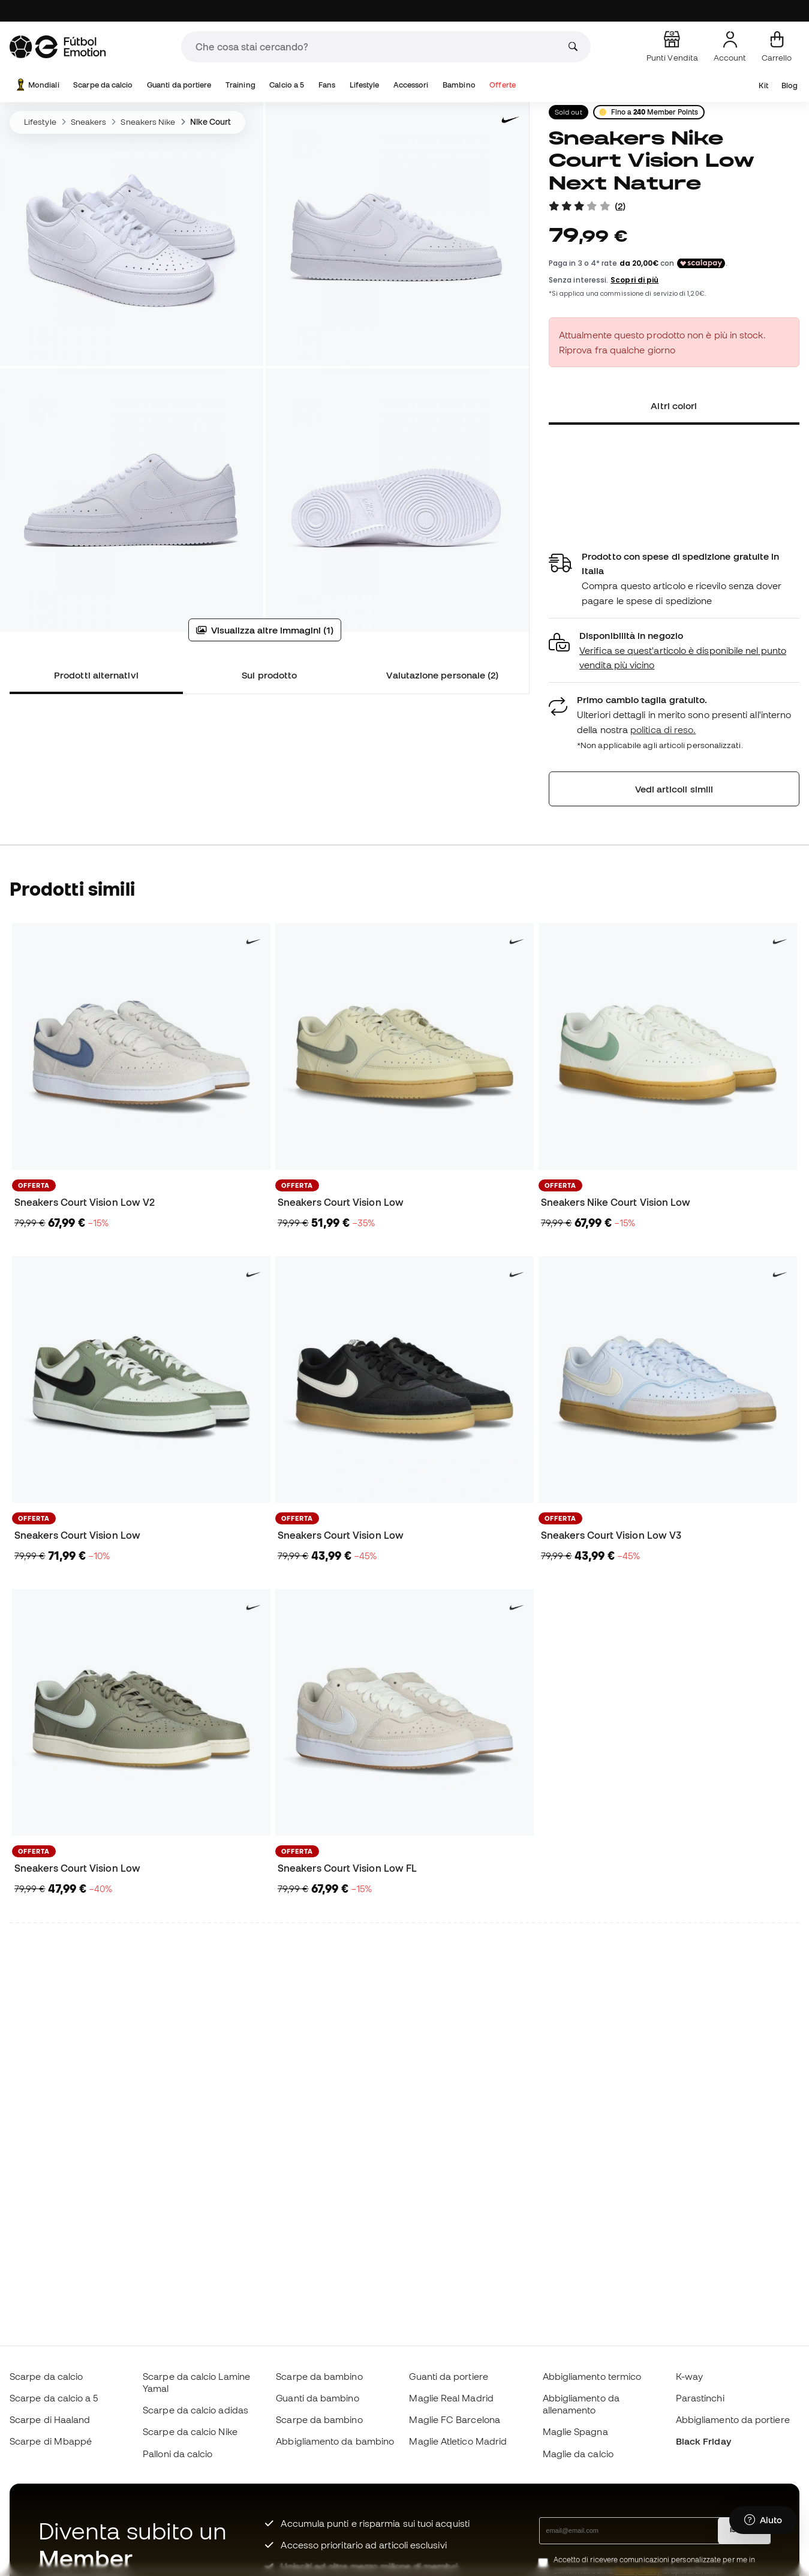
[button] (674, 651)
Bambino (459, 84)
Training (240, 84)
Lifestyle (365, 84)
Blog (789, 85)
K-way (689, 2376)
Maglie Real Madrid (451, 2397)
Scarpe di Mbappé (51, 2441)
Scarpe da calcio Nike (190, 2431)
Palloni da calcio (177, 2453)
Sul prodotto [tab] (269, 674)
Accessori (411, 84)
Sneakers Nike (148, 122)
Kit (763, 85)
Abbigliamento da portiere (733, 2419)
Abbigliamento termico (592, 2376)
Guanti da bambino (317, 2397)
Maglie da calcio (578, 2453)
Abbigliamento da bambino (335, 2441)
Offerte (502, 84)
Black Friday (703, 2441)
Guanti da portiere (179, 84)
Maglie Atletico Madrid (458, 2441)
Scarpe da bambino (319, 2376)
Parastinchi (700, 2397)
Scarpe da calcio (103, 84)
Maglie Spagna (575, 2431)
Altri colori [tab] (674, 405)
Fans (326, 84)
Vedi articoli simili (674, 788)
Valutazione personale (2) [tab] (442, 674)
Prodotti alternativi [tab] (96, 674)
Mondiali (36, 85)
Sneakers (89, 122)
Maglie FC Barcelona (454, 2419)
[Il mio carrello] (776, 46)
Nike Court (210, 122)
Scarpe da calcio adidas (195, 2409)
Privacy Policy (638, 2571)
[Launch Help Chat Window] (763, 2520)
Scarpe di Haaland (50, 2419)
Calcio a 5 (286, 84)
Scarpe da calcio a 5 (54, 2397)
